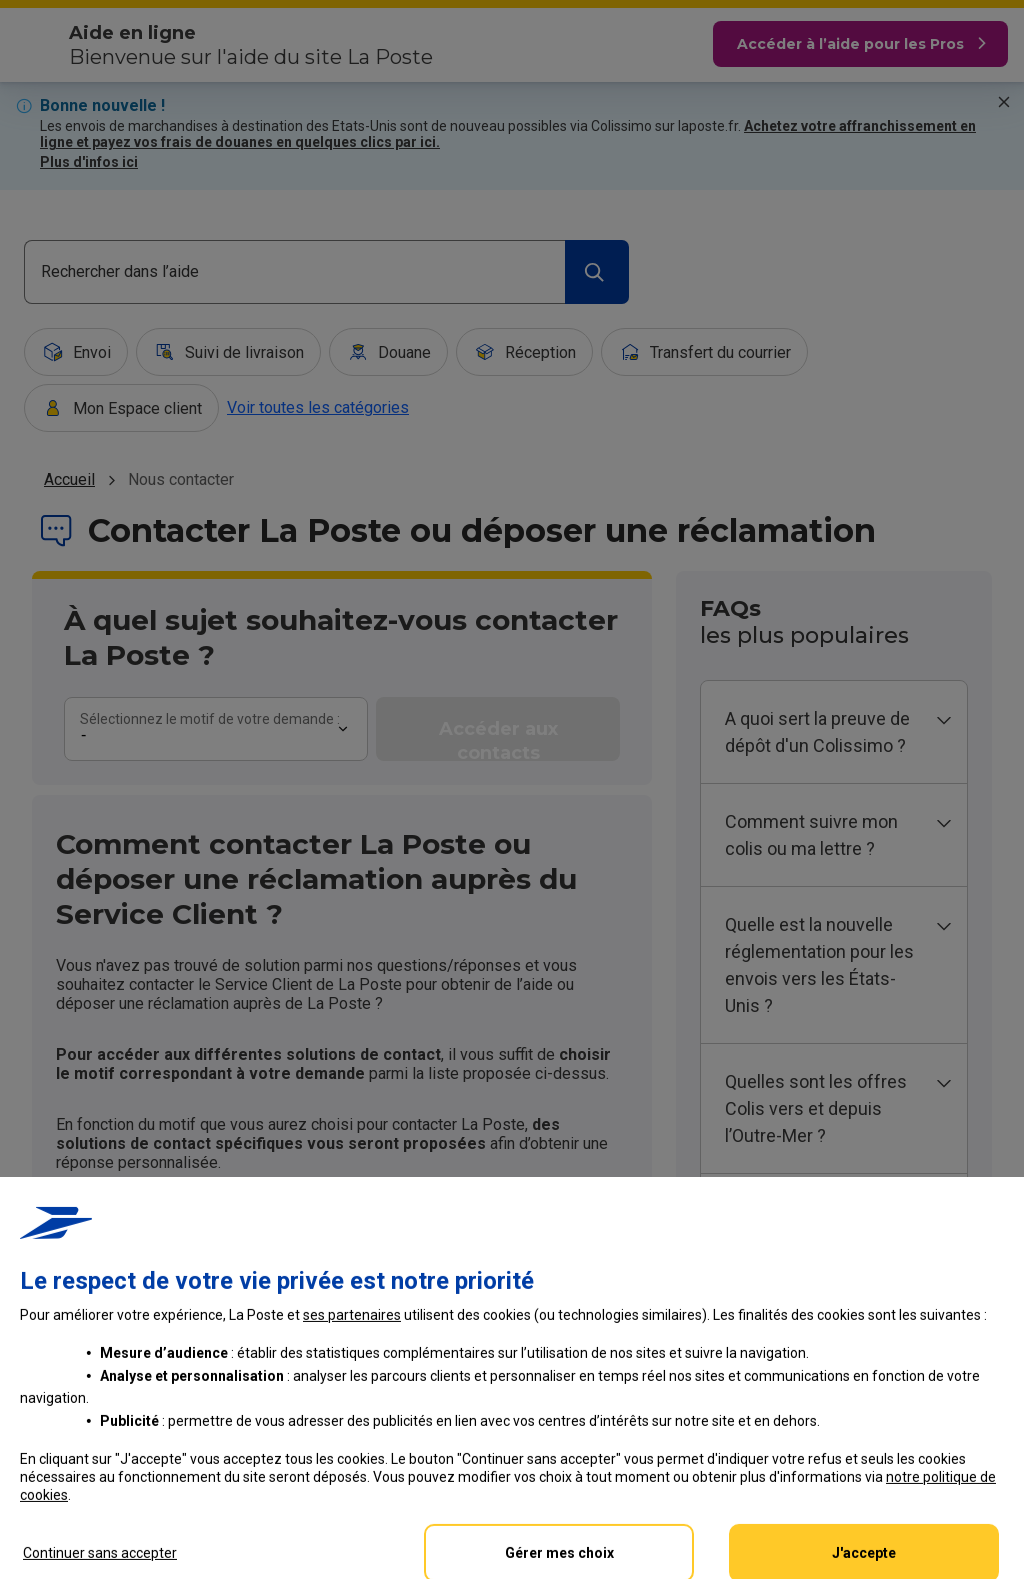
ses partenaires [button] (352, 1481)
